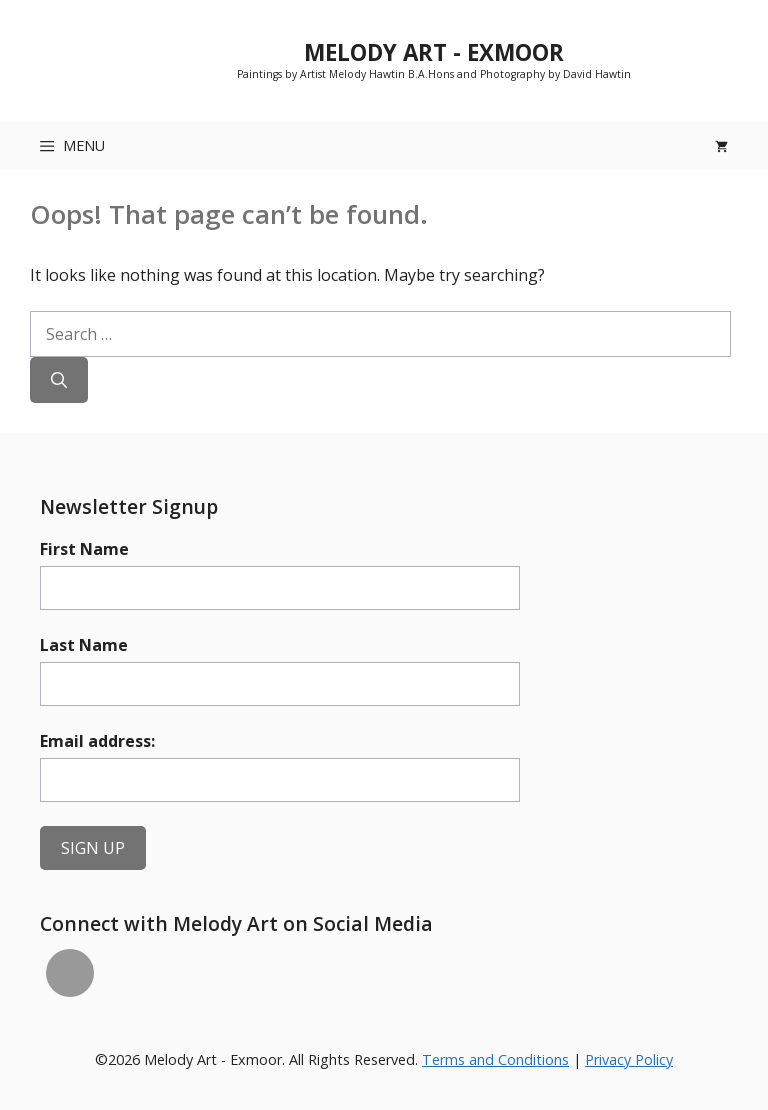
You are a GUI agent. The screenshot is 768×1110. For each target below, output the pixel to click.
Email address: (97, 741)
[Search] (59, 380)
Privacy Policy (629, 1059)
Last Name (84, 645)
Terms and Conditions (495, 1059)
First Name (84, 549)
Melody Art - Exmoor (434, 52)
